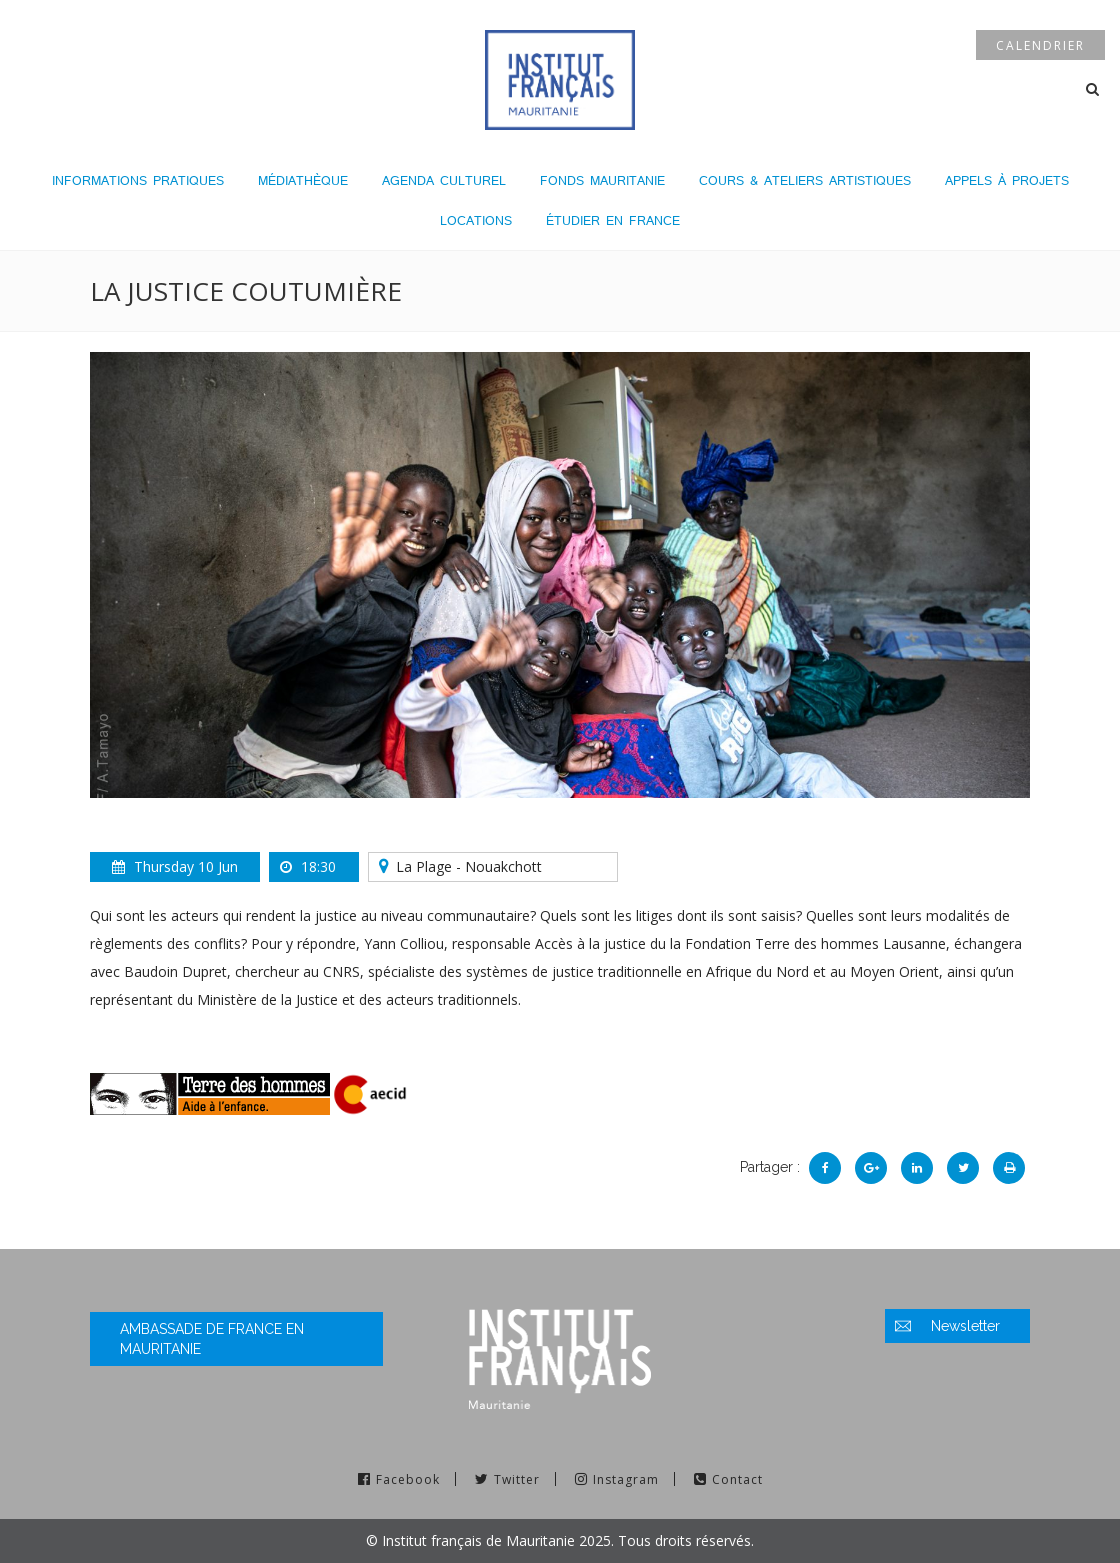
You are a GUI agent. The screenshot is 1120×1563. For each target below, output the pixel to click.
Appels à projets (1007, 180)
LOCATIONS (476, 220)
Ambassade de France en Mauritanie (212, 1339)
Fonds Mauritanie (602, 180)
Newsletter (965, 1326)
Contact (737, 1479)
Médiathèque (303, 180)
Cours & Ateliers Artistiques (805, 180)
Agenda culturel (444, 180)
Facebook (408, 1479)
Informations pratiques (138, 180)
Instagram (626, 1479)
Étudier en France (613, 220)
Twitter (517, 1479)
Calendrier (1040, 45)
